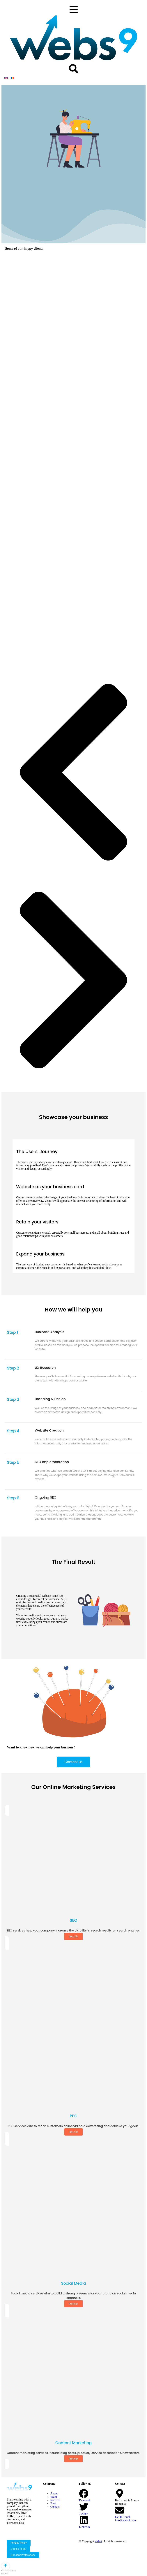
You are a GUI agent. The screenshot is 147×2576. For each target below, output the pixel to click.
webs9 (98, 2541)
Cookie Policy (18, 2549)
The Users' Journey (37, 1152)
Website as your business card (50, 1187)
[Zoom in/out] (14, 2570)
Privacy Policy (19, 2543)
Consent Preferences (23, 2555)
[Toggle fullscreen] (10, 2570)
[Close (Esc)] (2, 2570)
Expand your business (40, 1254)
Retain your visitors (37, 1222)
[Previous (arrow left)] (2, 2573)
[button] (73, 874)
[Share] (6, 2570)
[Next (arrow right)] (6, 2573)
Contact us (73, 1762)
